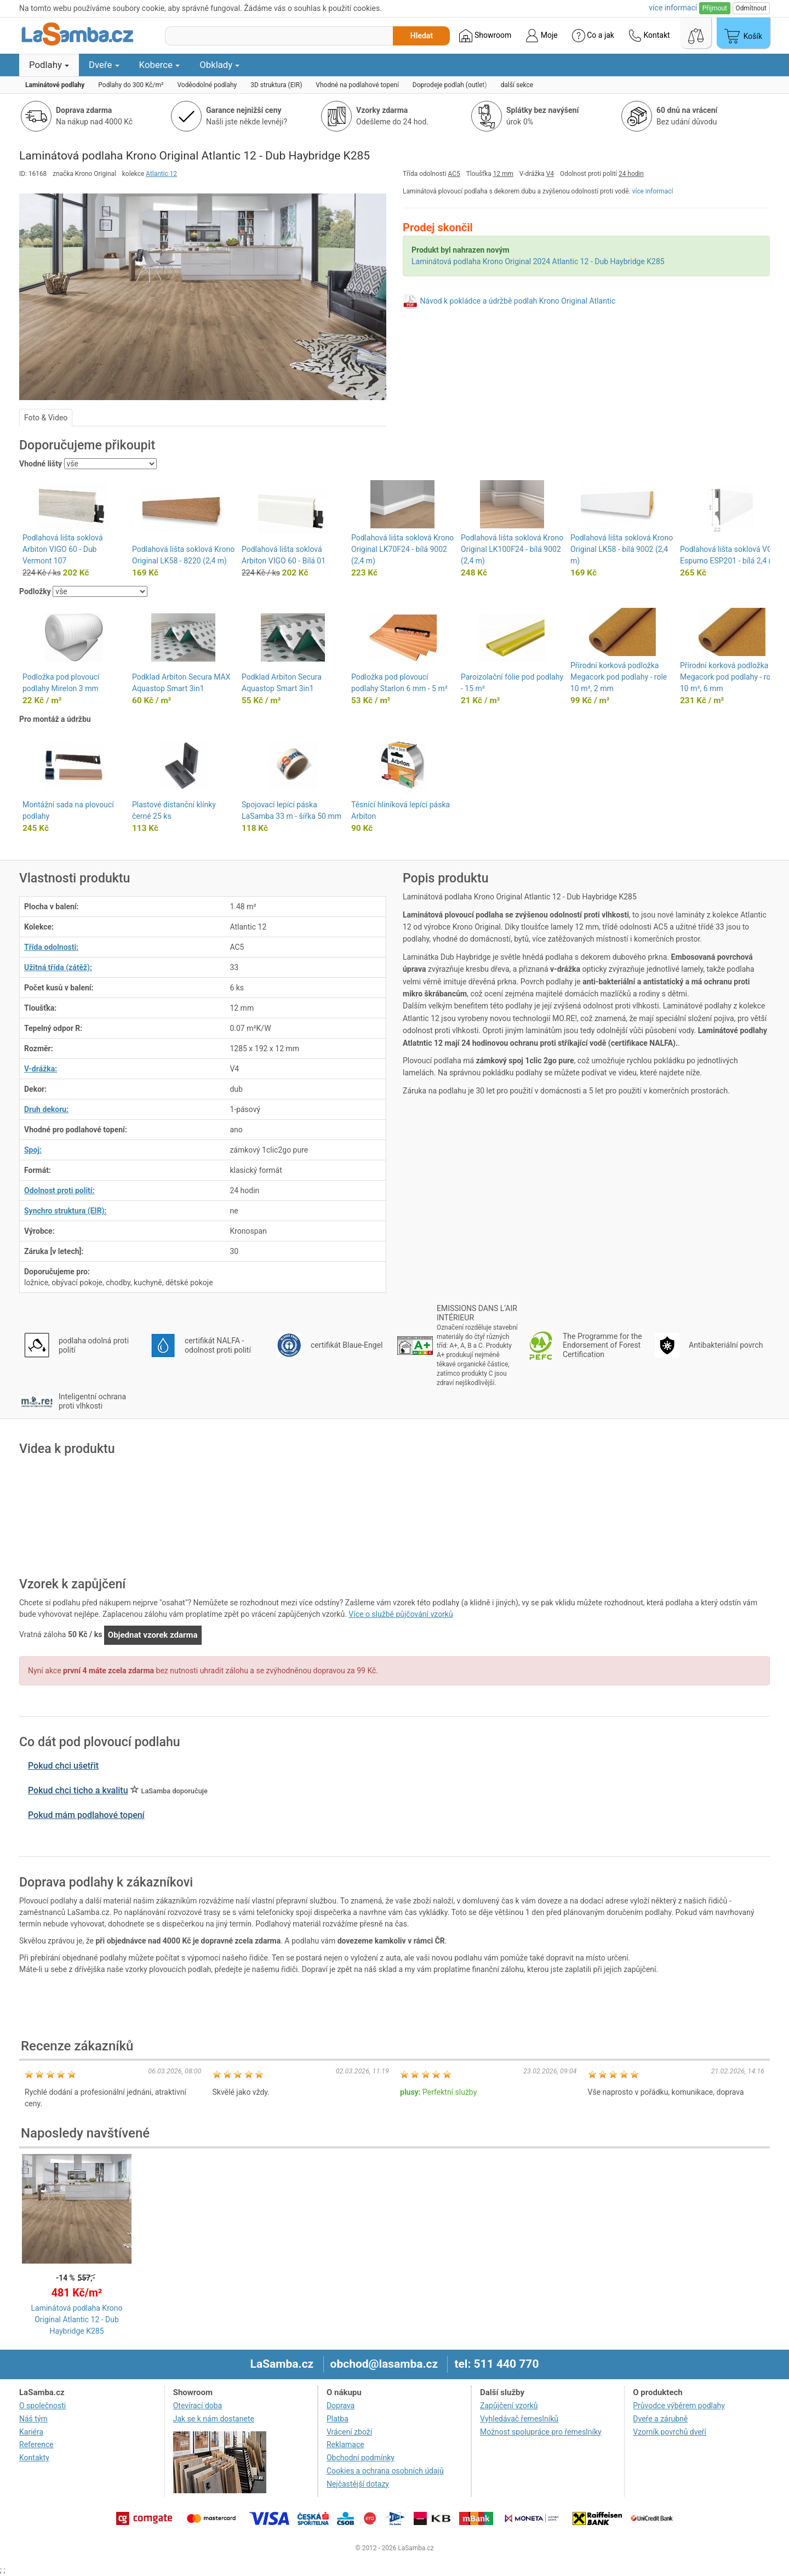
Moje (541, 35)
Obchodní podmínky (361, 2457)
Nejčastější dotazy (358, 2484)
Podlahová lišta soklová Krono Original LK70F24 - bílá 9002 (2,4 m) (402, 549)
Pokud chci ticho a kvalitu (78, 1790)
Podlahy (49, 64)
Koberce (159, 64)
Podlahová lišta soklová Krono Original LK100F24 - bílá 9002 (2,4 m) (512, 549)
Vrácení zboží (349, 2431)
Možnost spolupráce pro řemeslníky (541, 2431)
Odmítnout (751, 8)
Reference (36, 2444)
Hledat (421, 35)
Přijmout (714, 8)
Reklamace (345, 2444)
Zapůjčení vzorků (509, 2405)
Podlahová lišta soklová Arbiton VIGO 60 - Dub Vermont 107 (62, 549)
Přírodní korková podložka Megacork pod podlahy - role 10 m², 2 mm (618, 677)
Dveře (104, 64)
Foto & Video (45, 417)
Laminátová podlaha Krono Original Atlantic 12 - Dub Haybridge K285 (77, 2319)
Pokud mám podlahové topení (86, 1815)
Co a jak (593, 35)
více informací (652, 191)
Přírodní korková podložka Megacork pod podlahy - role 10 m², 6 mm (728, 677)
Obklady (219, 64)
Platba (337, 2418)
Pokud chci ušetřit (63, 1765)
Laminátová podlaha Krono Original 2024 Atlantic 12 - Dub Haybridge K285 (538, 261)
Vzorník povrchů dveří (669, 2431)
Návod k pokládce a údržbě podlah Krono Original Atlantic (517, 301)
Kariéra (31, 2431)
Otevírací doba (197, 2405)
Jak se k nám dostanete (213, 2418)
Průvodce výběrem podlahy (679, 2405)
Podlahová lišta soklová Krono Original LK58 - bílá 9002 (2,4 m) (621, 549)
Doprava (341, 2405)
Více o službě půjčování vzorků (400, 1614)
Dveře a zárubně (660, 2418)
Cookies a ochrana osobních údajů (385, 2470)
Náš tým (33, 2418)
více (673, 7)
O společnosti (42, 2405)
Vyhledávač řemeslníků (519, 2418)
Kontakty (34, 2457)
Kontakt (649, 35)
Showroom (485, 35)
